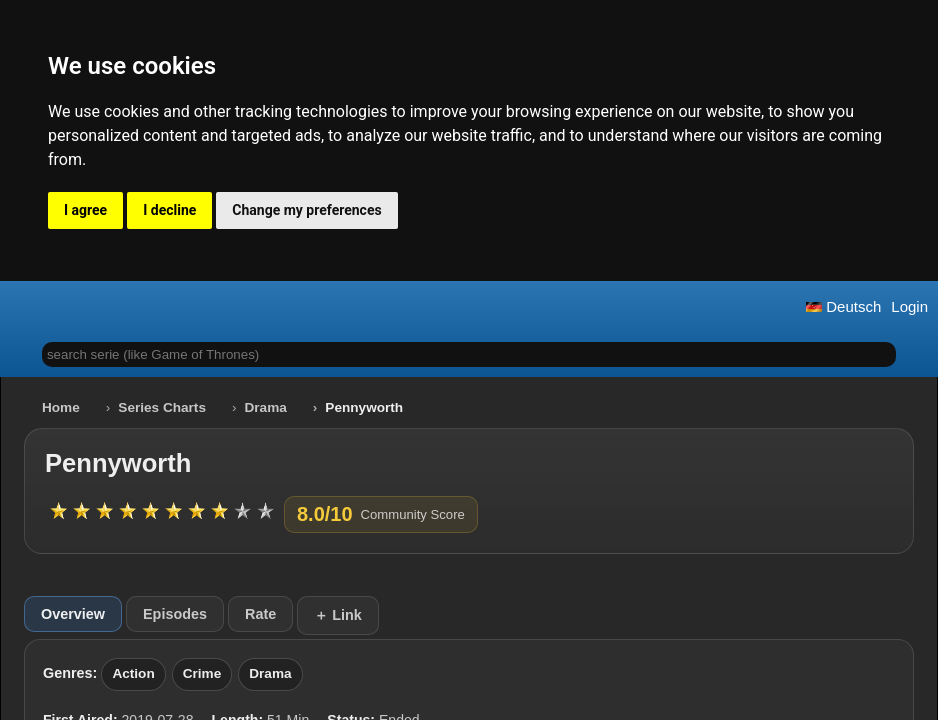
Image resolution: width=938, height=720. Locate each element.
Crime (202, 673)
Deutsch (843, 306)
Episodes (175, 614)
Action (133, 673)
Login (909, 306)
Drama (266, 407)
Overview (73, 614)
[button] (23, 306)
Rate (260, 614)
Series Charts (162, 407)
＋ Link (338, 615)
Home (61, 407)
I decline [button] (169, 210)
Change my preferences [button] (306, 210)
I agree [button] (85, 210)
